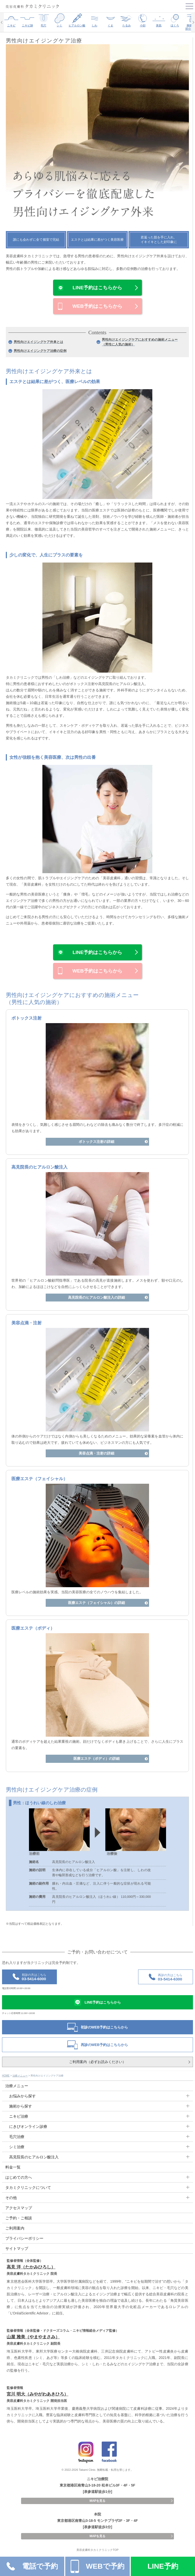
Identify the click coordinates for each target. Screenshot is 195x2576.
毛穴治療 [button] (98, 2136)
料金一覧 (13, 2167)
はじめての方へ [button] (96, 2177)
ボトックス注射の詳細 (96, 1142)
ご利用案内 (14, 2228)
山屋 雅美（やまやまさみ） (33, 2337)
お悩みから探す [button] (98, 2096)
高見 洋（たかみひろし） (31, 2267)
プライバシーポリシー (24, 2238)
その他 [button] (96, 2197)
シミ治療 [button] (98, 2147)
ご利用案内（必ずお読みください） (97, 2062)
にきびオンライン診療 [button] (98, 2126)
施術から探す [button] (98, 2106)
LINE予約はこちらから (97, 287)
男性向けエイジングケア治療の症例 (40, 351)
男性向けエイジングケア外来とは (38, 342)
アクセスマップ (18, 2208)
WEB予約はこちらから (97, 306)
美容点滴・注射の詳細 (96, 1453)
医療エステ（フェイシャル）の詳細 (96, 1603)
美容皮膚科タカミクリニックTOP (97, 2549)
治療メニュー (16, 2086)
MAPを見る (98, 2501)
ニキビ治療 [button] (98, 2116)
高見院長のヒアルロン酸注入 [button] (98, 2157)
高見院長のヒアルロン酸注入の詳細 (96, 1297)
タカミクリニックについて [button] (96, 2187)
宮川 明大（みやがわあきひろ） (37, 2394)
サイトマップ (16, 2248)
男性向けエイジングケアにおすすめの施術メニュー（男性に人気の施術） (140, 342)
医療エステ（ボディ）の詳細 (96, 1758)
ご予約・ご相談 (18, 2218)
